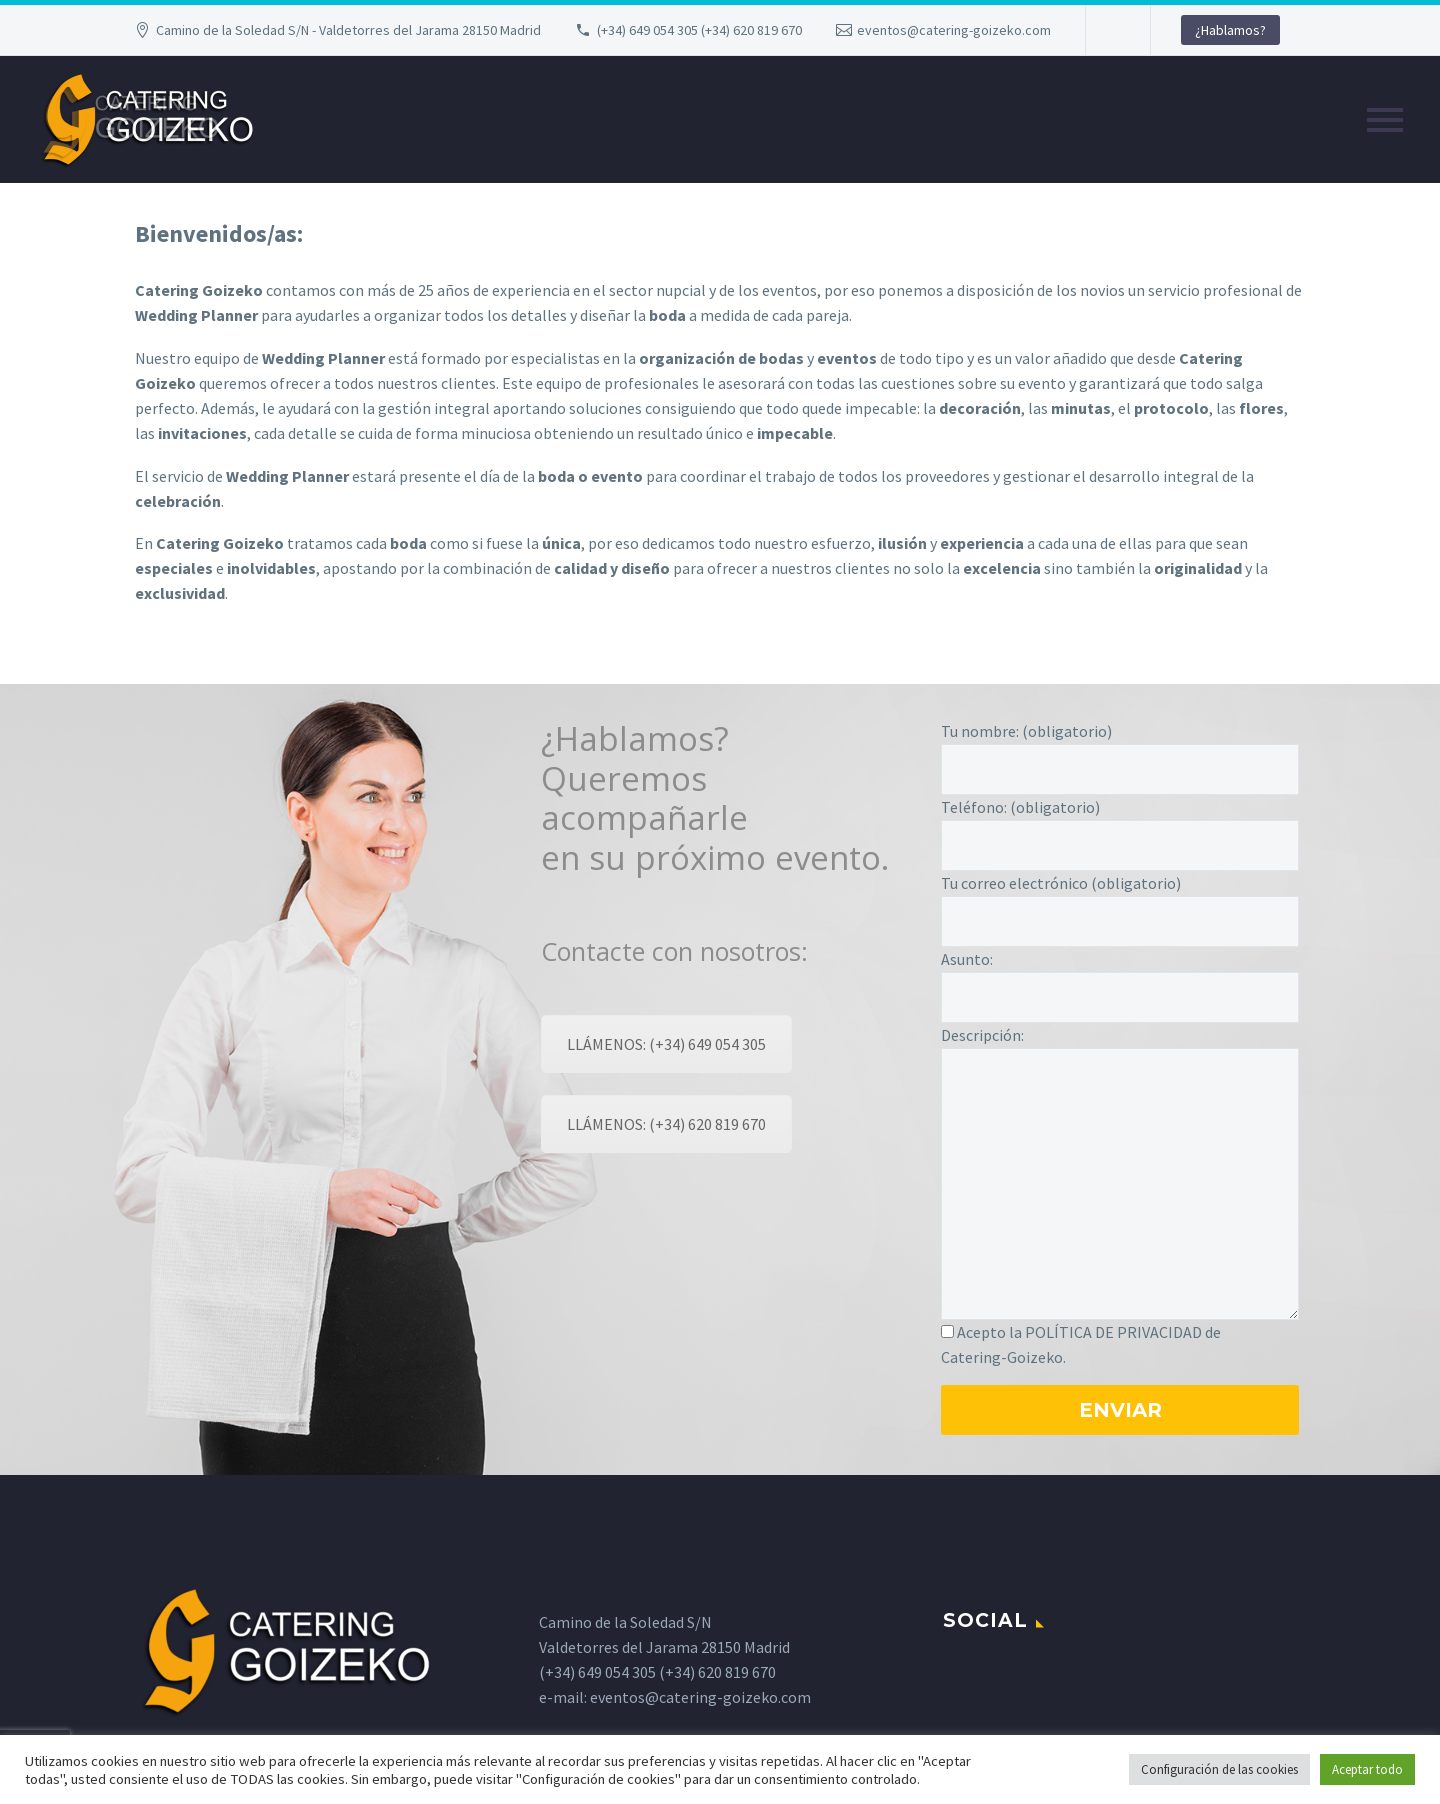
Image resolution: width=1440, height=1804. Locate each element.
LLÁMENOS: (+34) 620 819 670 (666, 1124)
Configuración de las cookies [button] (1219, 1769)
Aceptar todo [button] (1367, 1769)
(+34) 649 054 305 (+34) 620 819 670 (699, 30)
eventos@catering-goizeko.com (954, 30)
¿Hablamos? (1230, 30)
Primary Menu (1385, 120)
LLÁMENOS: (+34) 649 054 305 (666, 1044)
